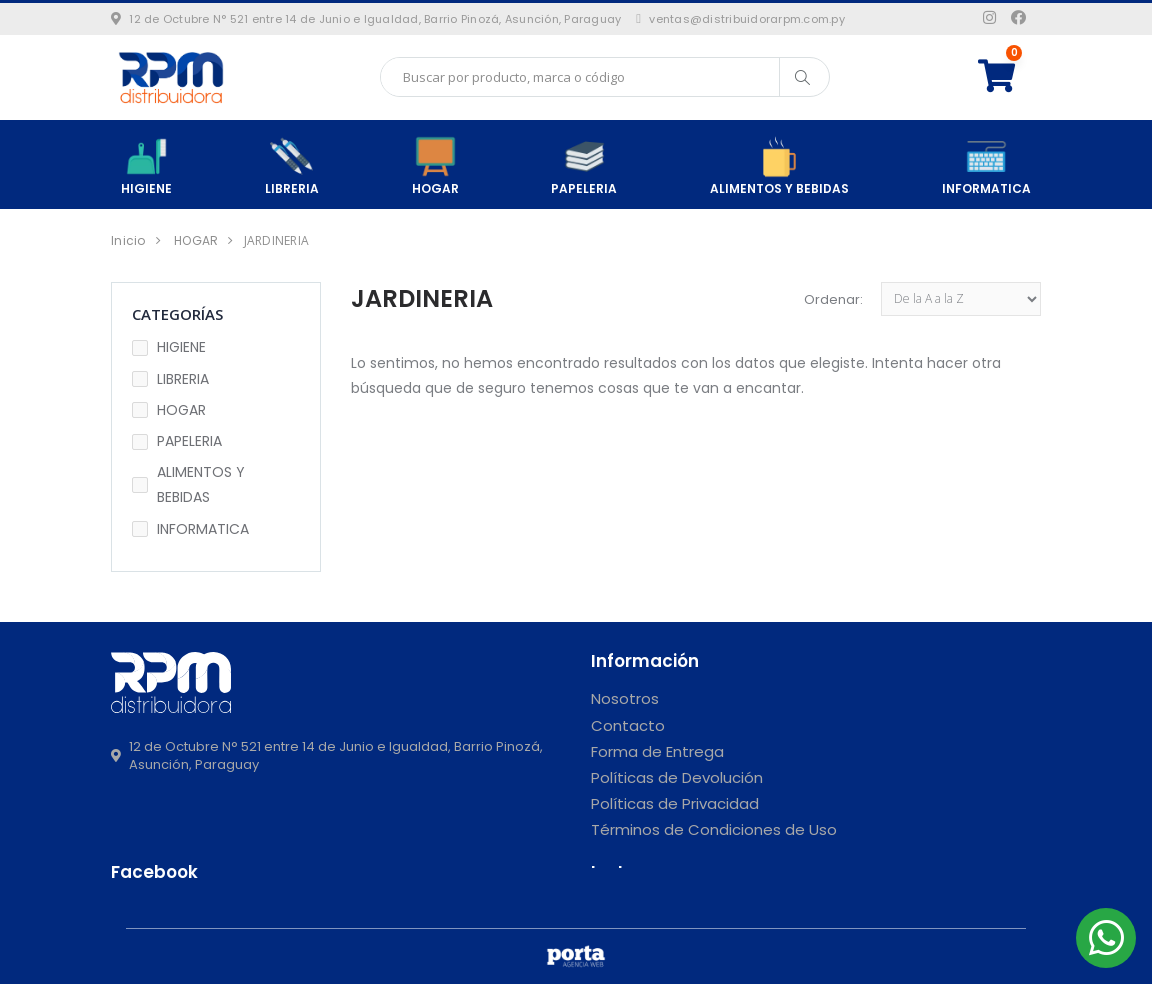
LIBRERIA (292, 166)
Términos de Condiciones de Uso (714, 829)
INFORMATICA (986, 166)
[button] (1009, 76)
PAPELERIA (584, 166)
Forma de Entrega (657, 751)
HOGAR (435, 166)
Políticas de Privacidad (675, 803)
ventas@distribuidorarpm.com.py (740, 19)
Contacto (628, 725)
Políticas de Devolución (677, 777)
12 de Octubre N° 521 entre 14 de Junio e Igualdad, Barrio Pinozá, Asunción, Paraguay (366, 19)
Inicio (128, 240)
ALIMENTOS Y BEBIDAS (779, 166)
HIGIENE (146, 166)
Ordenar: (833, 299)
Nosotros (625, 698)
